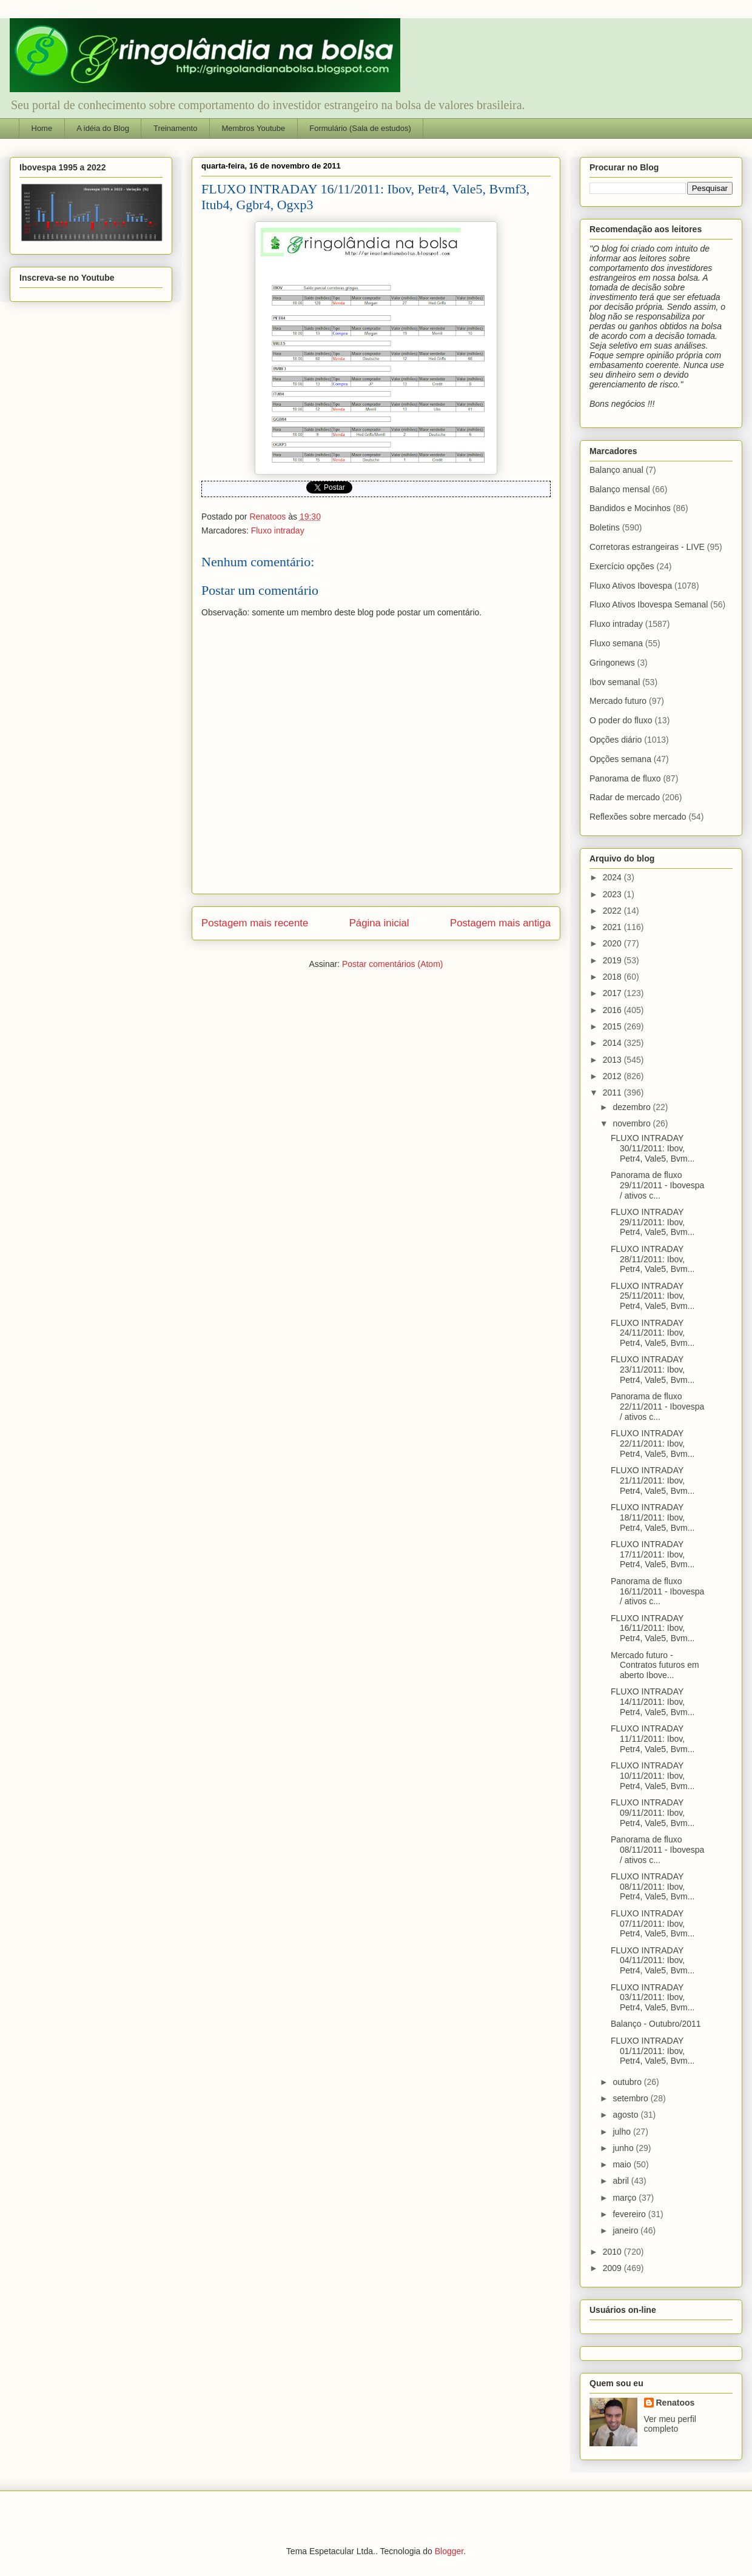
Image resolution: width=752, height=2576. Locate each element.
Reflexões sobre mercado (638, 816)
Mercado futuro (617, 701)
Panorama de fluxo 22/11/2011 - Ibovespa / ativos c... (657, 1406)
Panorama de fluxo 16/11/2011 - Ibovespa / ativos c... (657, 1591)
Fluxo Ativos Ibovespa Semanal (648, 604)
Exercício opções (621, 566)
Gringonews (612, 662)
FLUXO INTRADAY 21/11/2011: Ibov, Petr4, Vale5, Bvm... (652, 1480)
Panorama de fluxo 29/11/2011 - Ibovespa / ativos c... (657, 1185)
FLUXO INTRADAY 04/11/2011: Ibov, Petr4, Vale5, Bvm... (652, 1960)
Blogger (449, 2551)
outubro (628, 2082)
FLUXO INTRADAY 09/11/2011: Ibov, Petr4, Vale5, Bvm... (652, 1813)
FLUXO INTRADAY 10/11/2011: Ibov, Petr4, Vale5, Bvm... (652, 1776)
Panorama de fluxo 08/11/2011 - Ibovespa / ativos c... (657, 1850)
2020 (613, 943)
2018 (613, 977)
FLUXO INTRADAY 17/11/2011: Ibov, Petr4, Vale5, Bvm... (652, 1554)
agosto (626, 2114)
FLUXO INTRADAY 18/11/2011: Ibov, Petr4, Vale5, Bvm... (652, 1517)
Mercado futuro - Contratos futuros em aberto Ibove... (655, 1665)
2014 (613, 1043)
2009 (613, 2268)
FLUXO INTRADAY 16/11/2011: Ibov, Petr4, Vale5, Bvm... (652, 1628)
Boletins (604, 527)
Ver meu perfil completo (670, 2424)
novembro (633, 1123)
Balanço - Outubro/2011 (656, 2024)
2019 (613, 960)
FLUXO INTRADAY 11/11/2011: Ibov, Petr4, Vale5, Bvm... (652, 1739)
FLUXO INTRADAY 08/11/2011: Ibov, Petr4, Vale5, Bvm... (652, 1887)
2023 (613, 894)
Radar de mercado (624, 797)
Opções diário (615, 739)
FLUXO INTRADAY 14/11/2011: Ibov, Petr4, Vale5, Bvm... (652, 1702)
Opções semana (620, 759)
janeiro (626, 2230)
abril (622, 2181)
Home (42, 128)
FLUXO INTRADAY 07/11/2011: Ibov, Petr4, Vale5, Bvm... (652, 1924)
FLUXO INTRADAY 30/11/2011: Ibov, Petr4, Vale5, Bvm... (652, 1148)
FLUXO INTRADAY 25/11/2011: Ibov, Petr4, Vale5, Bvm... (652, 1296)
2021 (613, 927)
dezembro (633, 1107)
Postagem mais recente (254, 923)
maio (623, 2164)
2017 (613, 993)
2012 (613, 1076)
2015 (613, 1026)
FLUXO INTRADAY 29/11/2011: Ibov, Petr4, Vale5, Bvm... (652, 1222)
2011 (613, 1092)
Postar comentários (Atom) (392, 964)
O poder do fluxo (621, 720)
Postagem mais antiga (500, 923)
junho (624, 2148)
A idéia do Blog (102, 128)
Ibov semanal (614, 682)
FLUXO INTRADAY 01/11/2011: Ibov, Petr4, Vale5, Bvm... (652, 2051)
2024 (613, 877)
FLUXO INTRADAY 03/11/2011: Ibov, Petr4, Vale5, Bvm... (652, 1997)
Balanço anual (616, 470)
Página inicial (379, 923)
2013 (613, 1060)
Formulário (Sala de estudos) (360, 128)
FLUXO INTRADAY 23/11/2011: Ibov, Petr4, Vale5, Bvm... (652, 1369)
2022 (613, 910)
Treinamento (175, 128)
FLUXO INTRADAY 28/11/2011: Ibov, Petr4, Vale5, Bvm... (652, 1259)
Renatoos (675, 2402)
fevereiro (630, 2214)
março (626, 2198)
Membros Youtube (253, 128)
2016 (613, 1010)
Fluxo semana (616, 643)
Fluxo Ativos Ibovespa (630, 585)
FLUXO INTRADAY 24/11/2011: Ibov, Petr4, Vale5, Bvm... (652, 1333)
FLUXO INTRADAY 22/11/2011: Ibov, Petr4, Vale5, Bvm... (652, 1443)
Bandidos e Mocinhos (630, 508)
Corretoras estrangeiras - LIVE (647, 547)
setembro (631, 2098)
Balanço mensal (619, 489)
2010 (613, 2252)
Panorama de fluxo (625, 778)
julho (623, 2131)
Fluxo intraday (277, 530)
